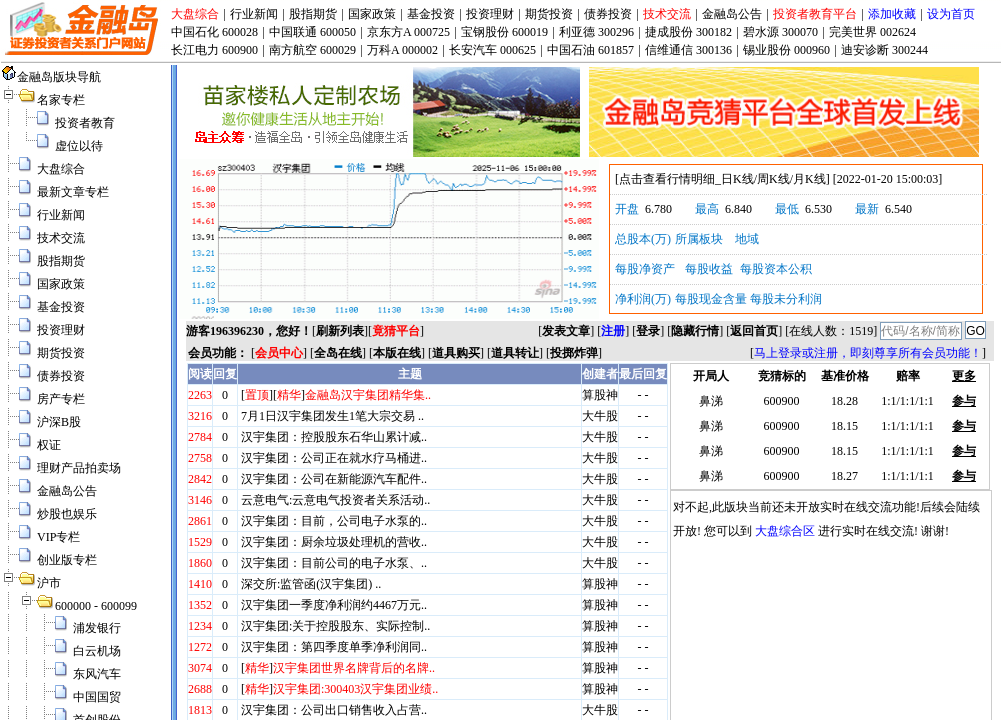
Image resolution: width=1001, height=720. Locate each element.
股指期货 (313, 14)
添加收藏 (892, 14)
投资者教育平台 (815, 14)
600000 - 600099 (96, 606)
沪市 (49, 583)
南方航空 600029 (312, 50)
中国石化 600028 (214, 32)
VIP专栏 (58, 537)
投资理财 (490, 14)
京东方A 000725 (408, 32)
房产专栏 (61, 399)
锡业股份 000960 (786, 50)
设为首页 (951, 14)
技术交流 (667, 14)
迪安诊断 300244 (884, 50)
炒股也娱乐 (67, 514)
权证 (49, 445)
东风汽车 (97, 674)
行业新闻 (254, 14)
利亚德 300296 (596, 32)
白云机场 (97, 651)
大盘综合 (195, 14)
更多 (964, 376)
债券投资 (608, 14)
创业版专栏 (67, 560)
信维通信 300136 (688, 50)
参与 (964, 401)
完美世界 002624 (872, 32)
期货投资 (549, 14)
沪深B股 (59, 422)
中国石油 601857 (590, 50)
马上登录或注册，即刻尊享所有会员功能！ (868, 353)
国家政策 (372, 14)
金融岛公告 (732, 14)
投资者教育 (85, 123)
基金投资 (431, 14)
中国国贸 (97, 697)
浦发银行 (97, 628)
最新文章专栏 (73, 192)
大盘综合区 (785, 531)
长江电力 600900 (214, 50)
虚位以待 (79, 146)
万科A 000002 (402, 50)
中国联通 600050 (312, 32)
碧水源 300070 (780, 32)
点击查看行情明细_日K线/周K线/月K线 (722, 179)
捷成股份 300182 (688, 32)
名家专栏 (61, 100)
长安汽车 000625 (492, 50)
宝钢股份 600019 (504, 32)
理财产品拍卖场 (79, 468)
